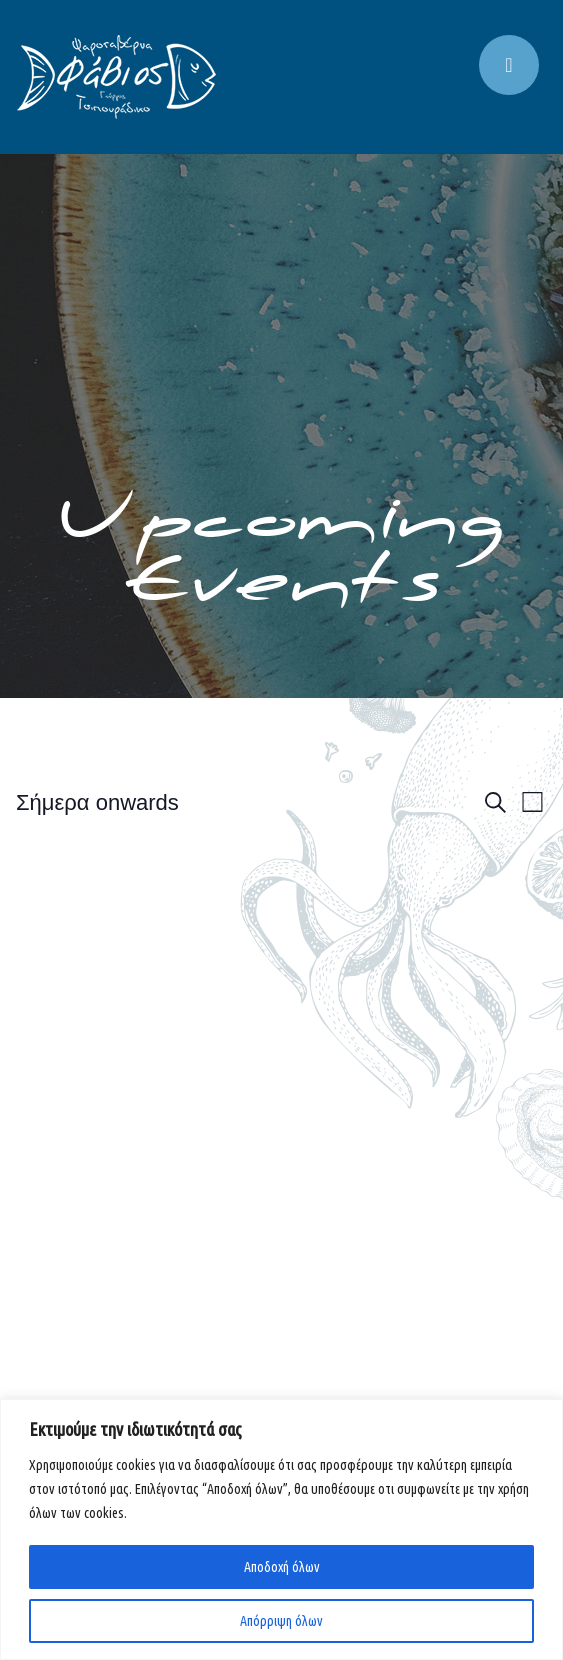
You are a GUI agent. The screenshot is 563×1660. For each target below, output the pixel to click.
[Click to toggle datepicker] (97, 802)
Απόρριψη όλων (281, 1621)
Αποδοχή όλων (282, 1567)
